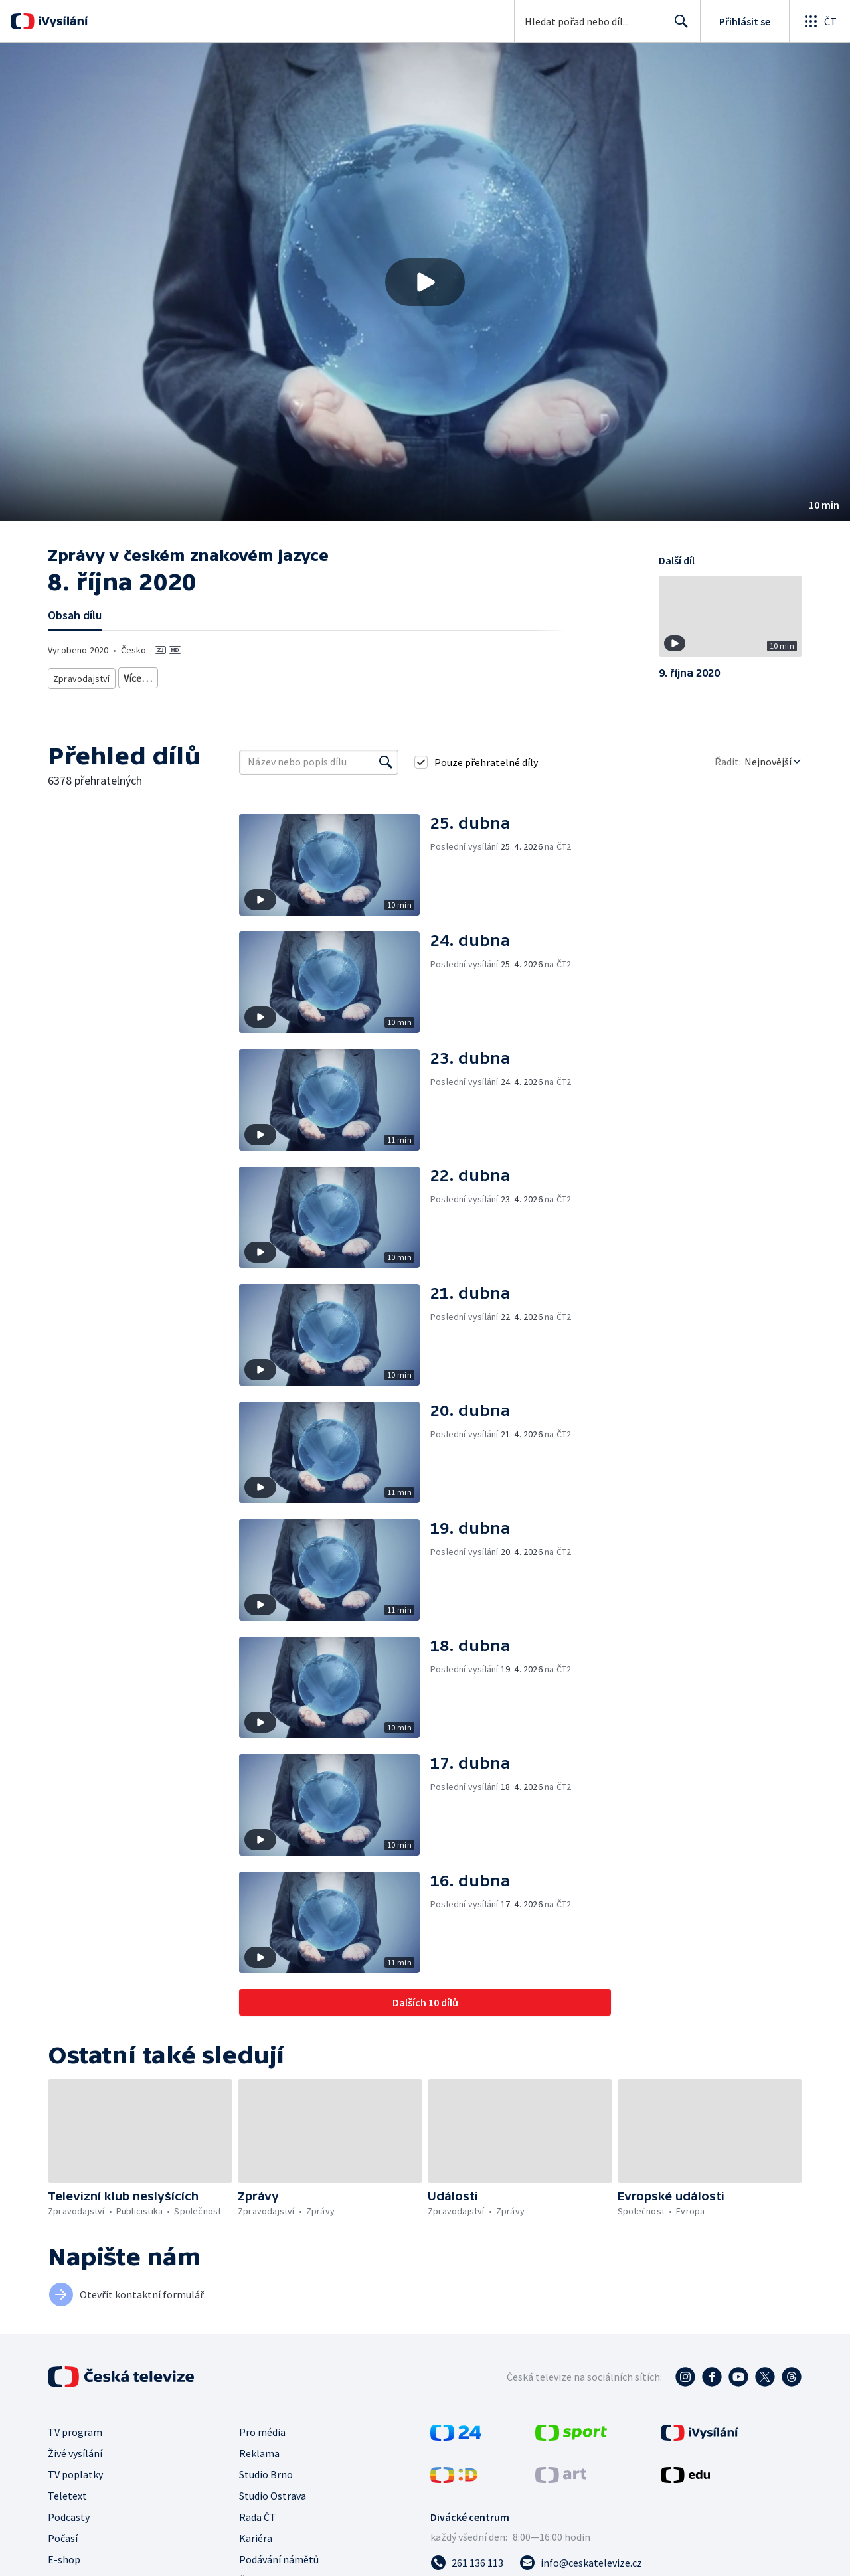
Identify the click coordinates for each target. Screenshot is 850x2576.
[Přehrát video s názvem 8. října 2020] (425, 282)
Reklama (259, 2453)
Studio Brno (266, 2474)
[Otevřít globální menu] (819, 21)
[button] (425, 282)
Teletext (67, 2495)
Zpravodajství (80, 676)
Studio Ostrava (272, 2495)
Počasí (63, 2538)
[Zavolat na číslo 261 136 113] (466, 2563)
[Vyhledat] (386, 762)
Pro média (262, 2432)
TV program (75, 2432)
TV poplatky (75, 2474)
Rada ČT (257, 2517)
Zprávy (135, 676)
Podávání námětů (279, 2559)
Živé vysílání (75, 2453)
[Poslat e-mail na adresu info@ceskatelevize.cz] (580, 2563)
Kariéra (255, 2538)
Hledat (677, 26)
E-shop (64, 2559)
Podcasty (69, 2517)
